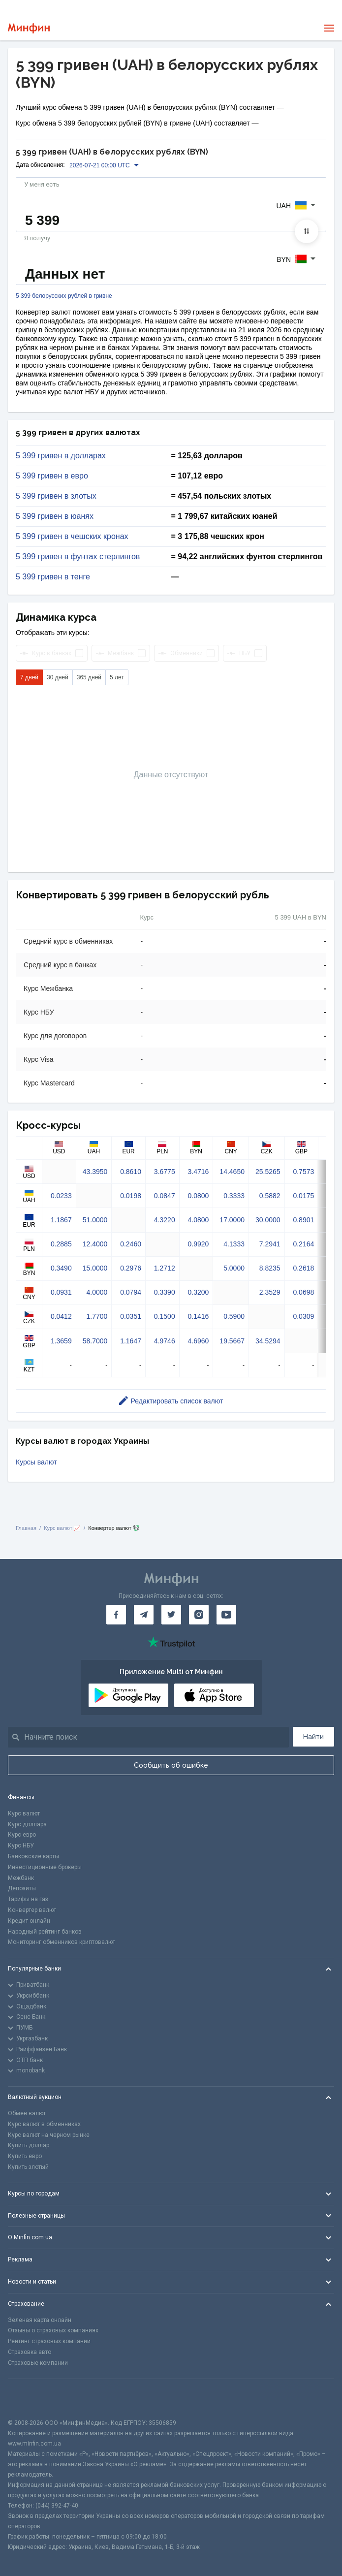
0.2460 (130, 1244)
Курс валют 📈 (62, 1528)
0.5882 (269, 1196)
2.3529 (269, 1292)
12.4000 (95, 1244)
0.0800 (198, 1196)
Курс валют (24, 1813)
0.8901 (303, 1220)
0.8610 (130, 1172)
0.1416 (198, 1316)
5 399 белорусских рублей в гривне (64, 296)
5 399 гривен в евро (52, 476)
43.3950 (95, 1172)
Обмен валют (27, 2113)
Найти (313, 1737)
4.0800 (198, 1220)
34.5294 (267, 1341)
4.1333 (234, 1244)
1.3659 (61, 1341)
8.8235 (269, 1268)
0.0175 (303, 1196)
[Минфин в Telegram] (144, 1614)
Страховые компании (38, 2362)
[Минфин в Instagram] (199, 1614)
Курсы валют (36, 1462)
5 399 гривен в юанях (54, 516)
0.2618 (303, 1268)
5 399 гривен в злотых (56, 496)
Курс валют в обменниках (44, 2124)
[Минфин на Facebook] (116, 1614)
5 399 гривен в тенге (53, 577)
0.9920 (198, 1244)
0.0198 (130, 1196)
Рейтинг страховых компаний (49, 2341)
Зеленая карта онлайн (39, 2320)
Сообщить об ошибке (171, 1765)
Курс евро (22, 1834)
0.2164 (303, 1244)
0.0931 (61, 1292)
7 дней (29, 677)
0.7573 (303, 1172)
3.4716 (198, 1172)
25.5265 (267, 1172)
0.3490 (61, 1268)
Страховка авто (29, 2352)
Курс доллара (27, 1824)
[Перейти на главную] (29, 28)
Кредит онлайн (29, 1920)
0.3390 (164, 1292)
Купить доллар (28, 2145)
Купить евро (25, 2156)
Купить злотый (28, 2166)
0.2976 (130, 1268)
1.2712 (164, 1268)
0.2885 (61, 1244)
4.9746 (164, 1341)
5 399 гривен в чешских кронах (72, 537)
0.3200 (198, 1292)
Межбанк (21, 1878)
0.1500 (164, 1316)
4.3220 (164, 1220)
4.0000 (96, 1292)
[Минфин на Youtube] (226, 1614)
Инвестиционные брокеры (45, 1867)
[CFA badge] (30, 2398)
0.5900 (234, 1316)
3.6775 (164, 1172)
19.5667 (232, 1341)
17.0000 (232, 1220)
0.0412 (61, 1316)
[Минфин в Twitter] (171, 1614)
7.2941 (269, 1244)
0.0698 (303, 1292)
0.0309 (303, 1316)
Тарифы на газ (28, 1899)
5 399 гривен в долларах (61, 456)
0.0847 (164, 1196)
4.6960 (198, 1341)
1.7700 (96, 1316)
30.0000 (267, 1220)
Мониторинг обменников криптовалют (61, 1942)
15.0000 (95, 1268)
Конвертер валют (32, 1910)
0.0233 (61, 1196)
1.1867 (61, 1220)
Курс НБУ (21, 1845)
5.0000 (234, 1268)
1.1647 (130, 1341)
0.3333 (234, 1196)
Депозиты (22, 1888)
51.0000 (95, 1220)
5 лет (117, 677)
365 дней (89, 677)
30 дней (57, 677)
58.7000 (95, 1341)
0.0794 (130, 1292)
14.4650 (232, 1172)
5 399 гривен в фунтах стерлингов (78, 557)
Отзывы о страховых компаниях (53, 2330)
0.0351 (130, 1316)
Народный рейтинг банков (45, 1931)
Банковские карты (33, 1856)
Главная (26, 1528)
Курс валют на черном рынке (49, 2134)
